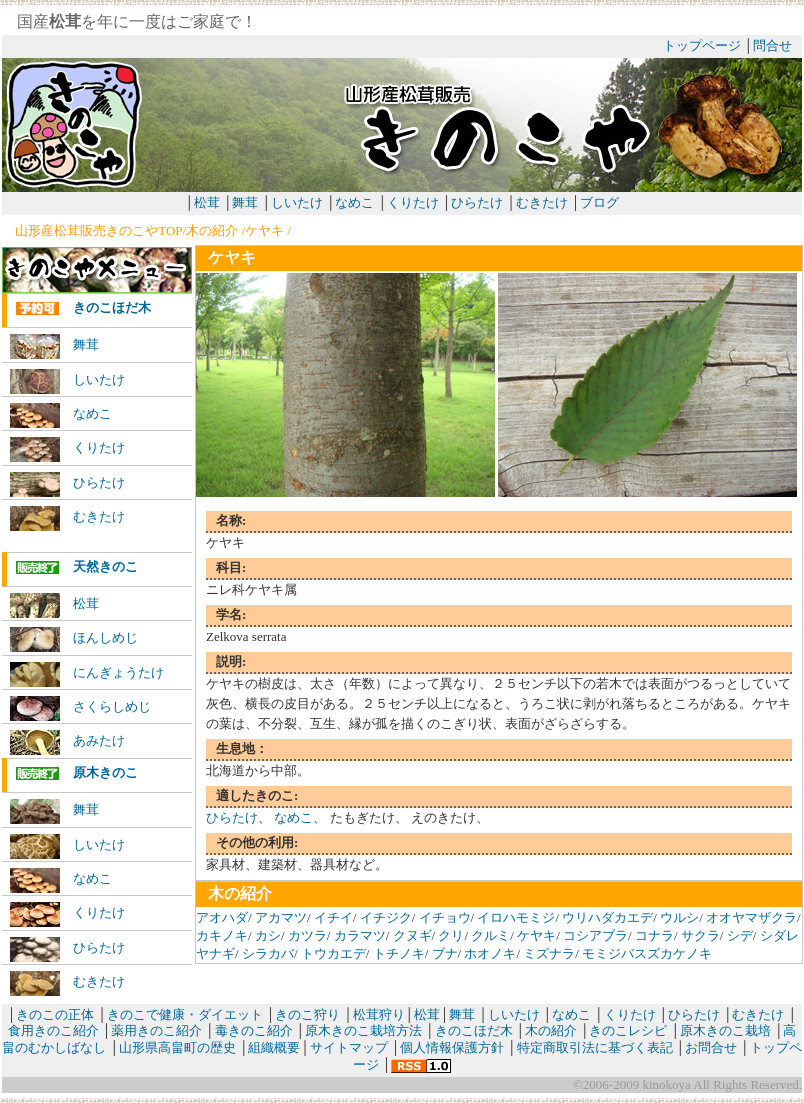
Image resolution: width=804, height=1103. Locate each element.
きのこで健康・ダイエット (185, 1014)
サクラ (700, 935)
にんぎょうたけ (87, 674)
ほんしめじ (74, 639)
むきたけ (543, 202)
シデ (740, 935)
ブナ (445, 953)
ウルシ (679, 917)
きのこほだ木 (83, 308)
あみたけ (67, 742)
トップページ (702, 45)
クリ (451, 935)
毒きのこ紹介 (254, 1030)
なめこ (354, 202)
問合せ (772, 45)
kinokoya (665, 1084)
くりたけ (413, 202)
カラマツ (360, 935)
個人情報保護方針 (452, 1047)
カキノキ (222, 935)
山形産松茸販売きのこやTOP (98, 230)
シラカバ (268, 953)
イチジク (386, 917)
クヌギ (412, 935)
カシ (268, 935)
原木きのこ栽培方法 (363, 1030)
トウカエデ (333, 953)
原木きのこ (76, 773)
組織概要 (274, 1047)
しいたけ (297, 202)
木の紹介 (212, 230)
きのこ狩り (307, 1014)
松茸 (207, 202)
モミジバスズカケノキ (647, 953)
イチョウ (445, 917)
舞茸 (245, 202)
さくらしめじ (80, 708)
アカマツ (281, 917)
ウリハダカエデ (607, 917)
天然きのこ (76, 567)
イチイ (333, 917)
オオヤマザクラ (751, 917)
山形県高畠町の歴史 (177, 1047)
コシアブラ (595, 935)
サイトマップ (349, 1047)
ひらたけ (477, 202)
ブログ (599, 202)
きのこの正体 (55, 1014)
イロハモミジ (516, 917)
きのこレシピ (628, 1030)
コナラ (654, 935)
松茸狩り (379, 1014)
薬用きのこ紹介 (156, 1030)
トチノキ (399, 953)
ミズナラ (549, 953)
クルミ (490, 935)
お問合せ (711, 1047)
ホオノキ (490, 953)
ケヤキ (264, 230)
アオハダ (222, 917)
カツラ (307, 935)
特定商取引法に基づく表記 (595, 1047)
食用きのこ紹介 (53, 1030)
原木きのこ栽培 (725, 1030)
